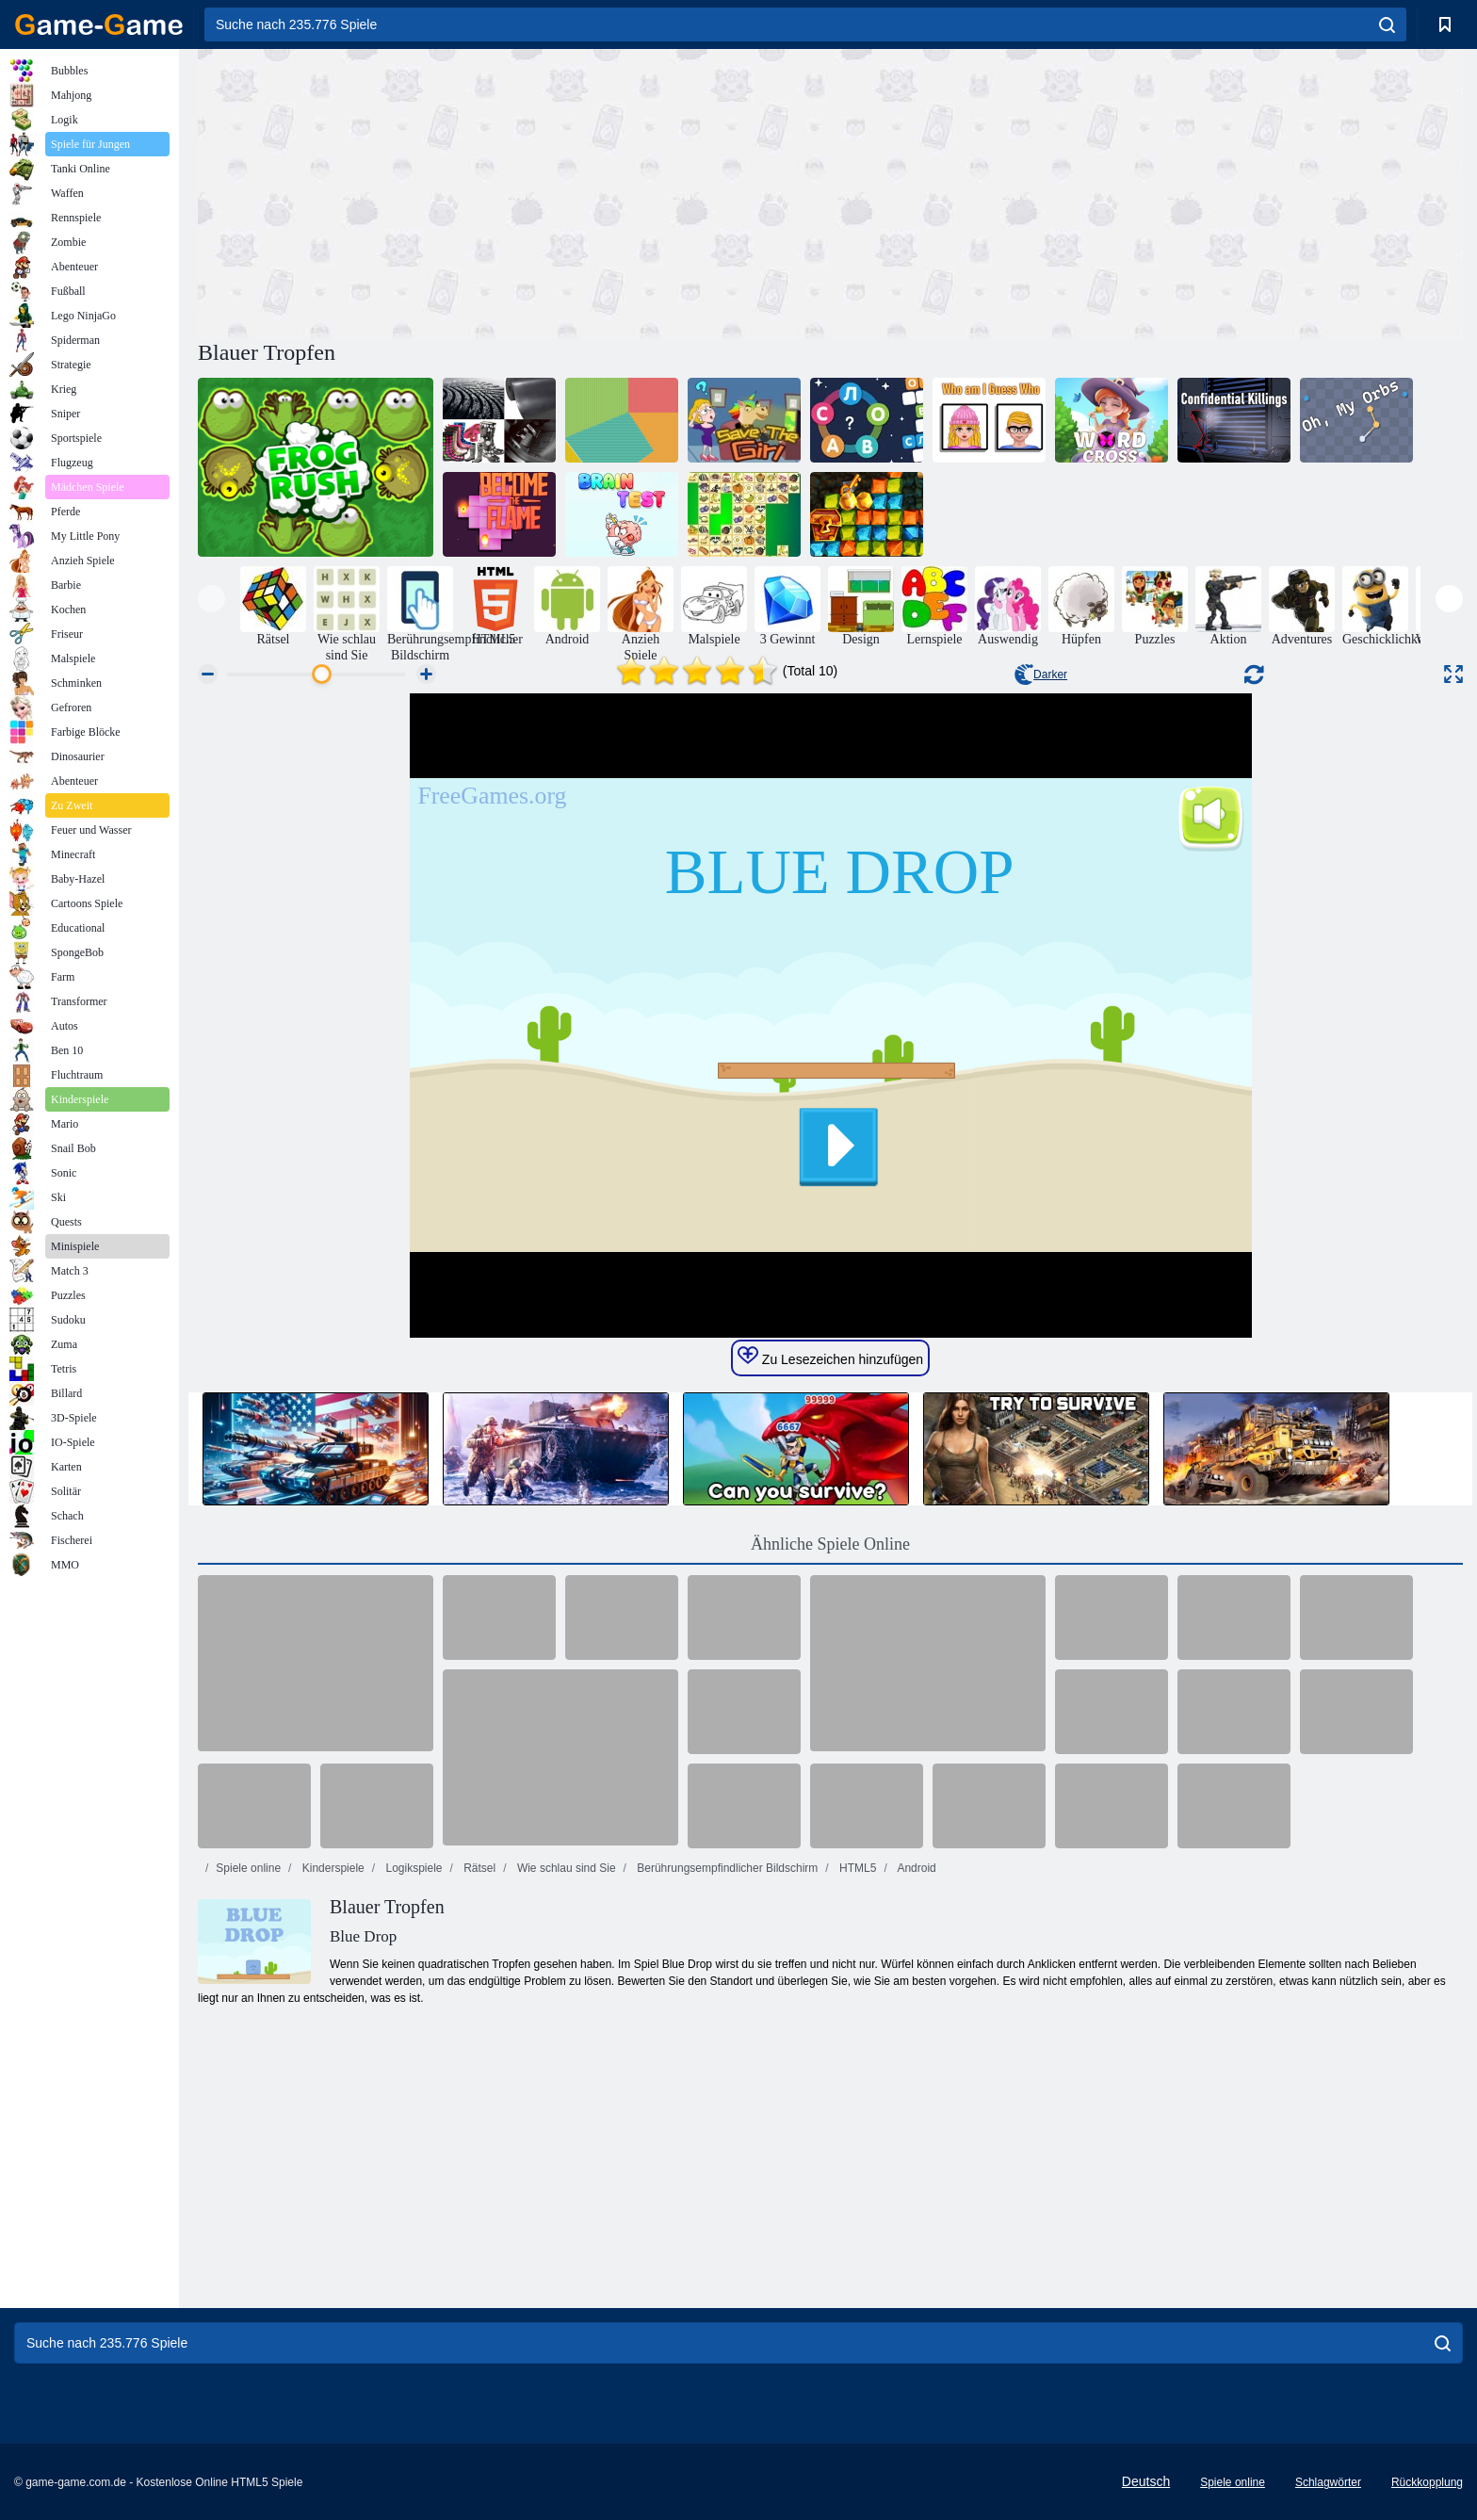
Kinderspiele (331, 1868)
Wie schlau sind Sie (565, 1868)
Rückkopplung (1427, 2482)
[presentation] (211, 598)
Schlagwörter (1328, 2482)
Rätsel (478, 1868)
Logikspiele (412, 1868)
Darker (1040, 674)
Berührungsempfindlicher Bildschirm (726, 1868)
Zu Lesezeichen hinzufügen (830, 1356)
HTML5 (856, 1868)
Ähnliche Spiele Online (830, 1544)
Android (915, 1868)
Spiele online (248, 1868)
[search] (1387, 24)
